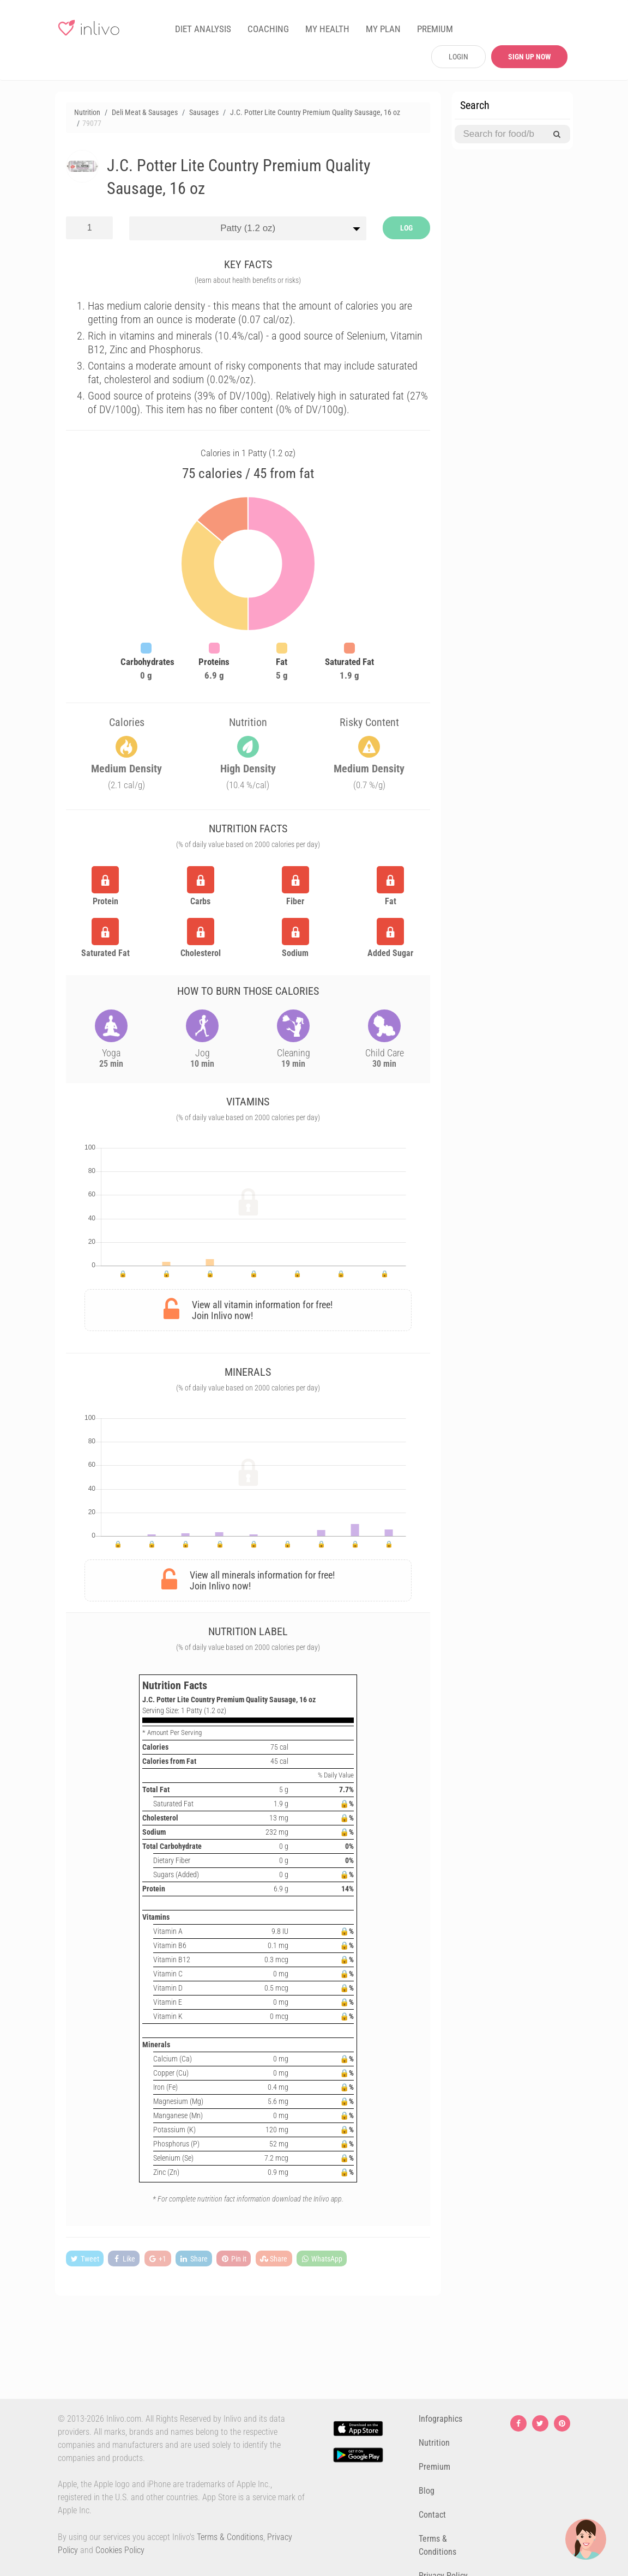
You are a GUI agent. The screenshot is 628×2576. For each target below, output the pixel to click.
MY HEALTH (327, 28)
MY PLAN (383, 28)
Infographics (440, 2419)
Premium (434, 2467)
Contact (432, 2515)
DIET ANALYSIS (203, 28)
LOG (406, 227)
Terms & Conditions (230, 2537)
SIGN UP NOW (529, 56)
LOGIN (458, 56)
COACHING (268, 28)
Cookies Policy (119, 2550)
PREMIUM (435, 28)
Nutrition (434, 2443)
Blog (426, 2491)
